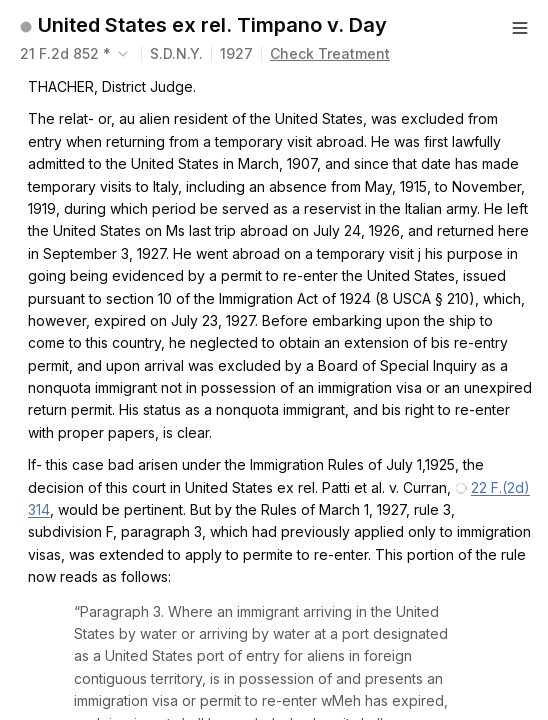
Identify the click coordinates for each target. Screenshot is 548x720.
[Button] (520, 28)
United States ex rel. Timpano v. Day (212, 25)
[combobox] (76, 54)
